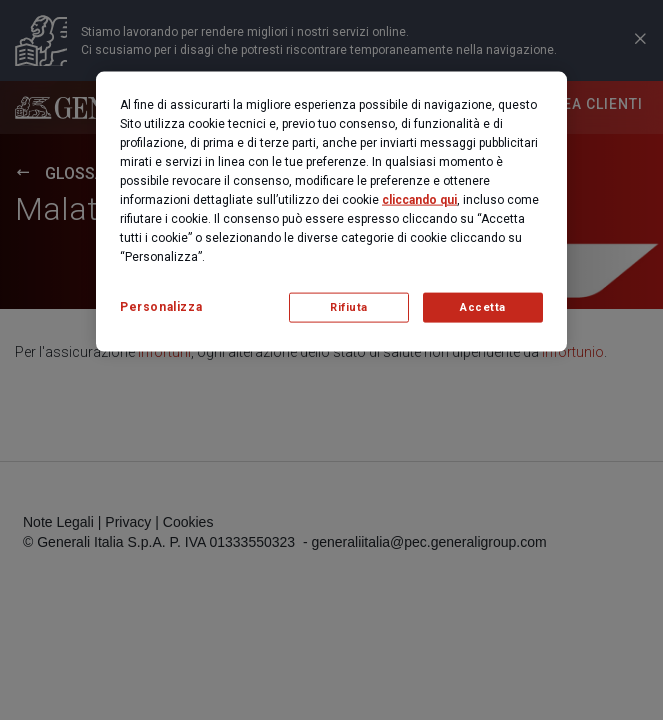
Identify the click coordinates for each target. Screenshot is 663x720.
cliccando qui (419, 200)
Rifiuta (349, 307)
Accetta (483, 307)
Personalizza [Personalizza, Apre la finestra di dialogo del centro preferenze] (161, 307)
